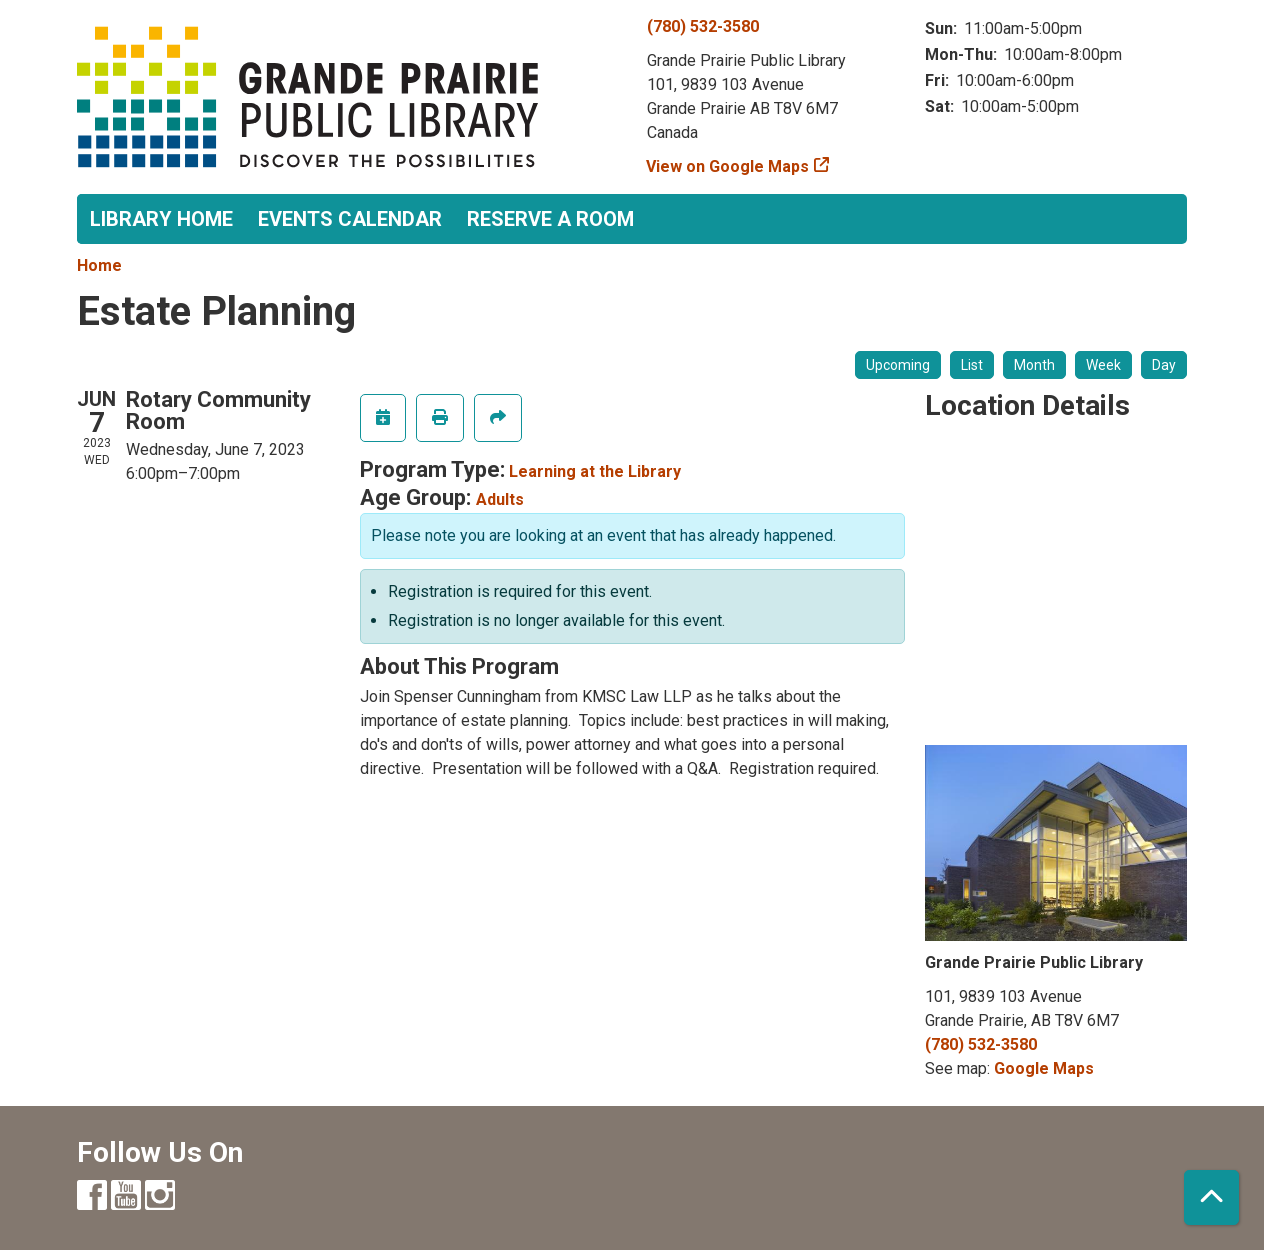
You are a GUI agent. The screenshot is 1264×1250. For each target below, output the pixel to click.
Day (1164, 365)
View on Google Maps (728, 166)
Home (99, 265)
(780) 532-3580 (703, 26)
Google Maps (1044, 1068)
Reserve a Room (550, 219)
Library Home (161, 219)
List (972, 365)
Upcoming (898, 365)
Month (1034, 365)
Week (1103, 365)
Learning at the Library (595, 471)
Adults (500, 499)
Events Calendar (350, 219)
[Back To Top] (1211, 1197)
